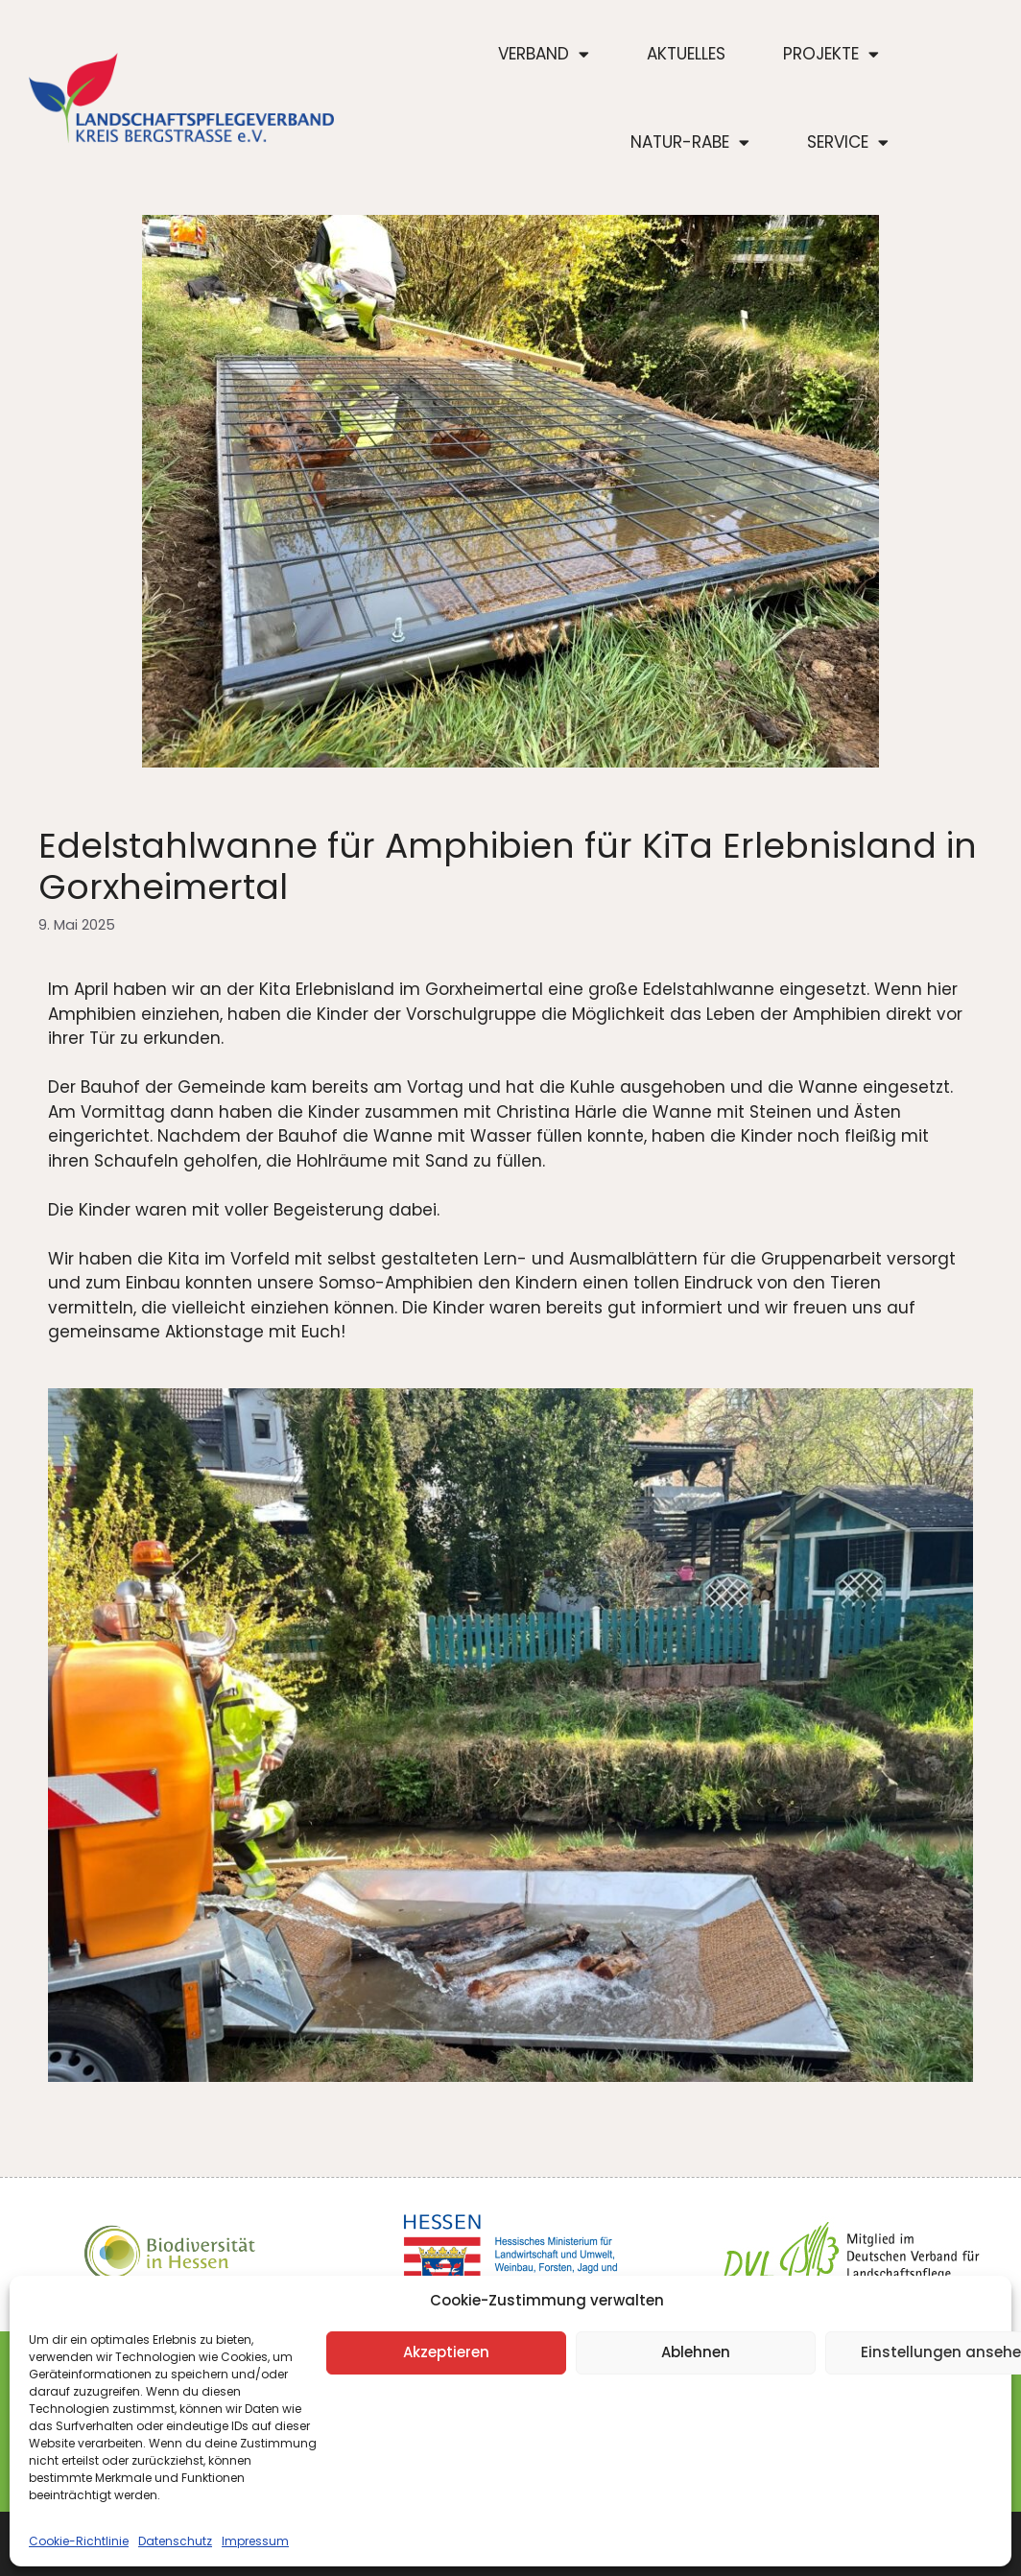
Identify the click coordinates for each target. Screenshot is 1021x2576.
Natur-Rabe (689, 142)
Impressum (255, 2541)
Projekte (831, 54)
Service (848, 142)
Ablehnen (695, 2352)
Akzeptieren (446, 2352)
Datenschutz (175, 2541)
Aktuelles (686, 53)
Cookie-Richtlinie (79, 2541)
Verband (543, 54)
